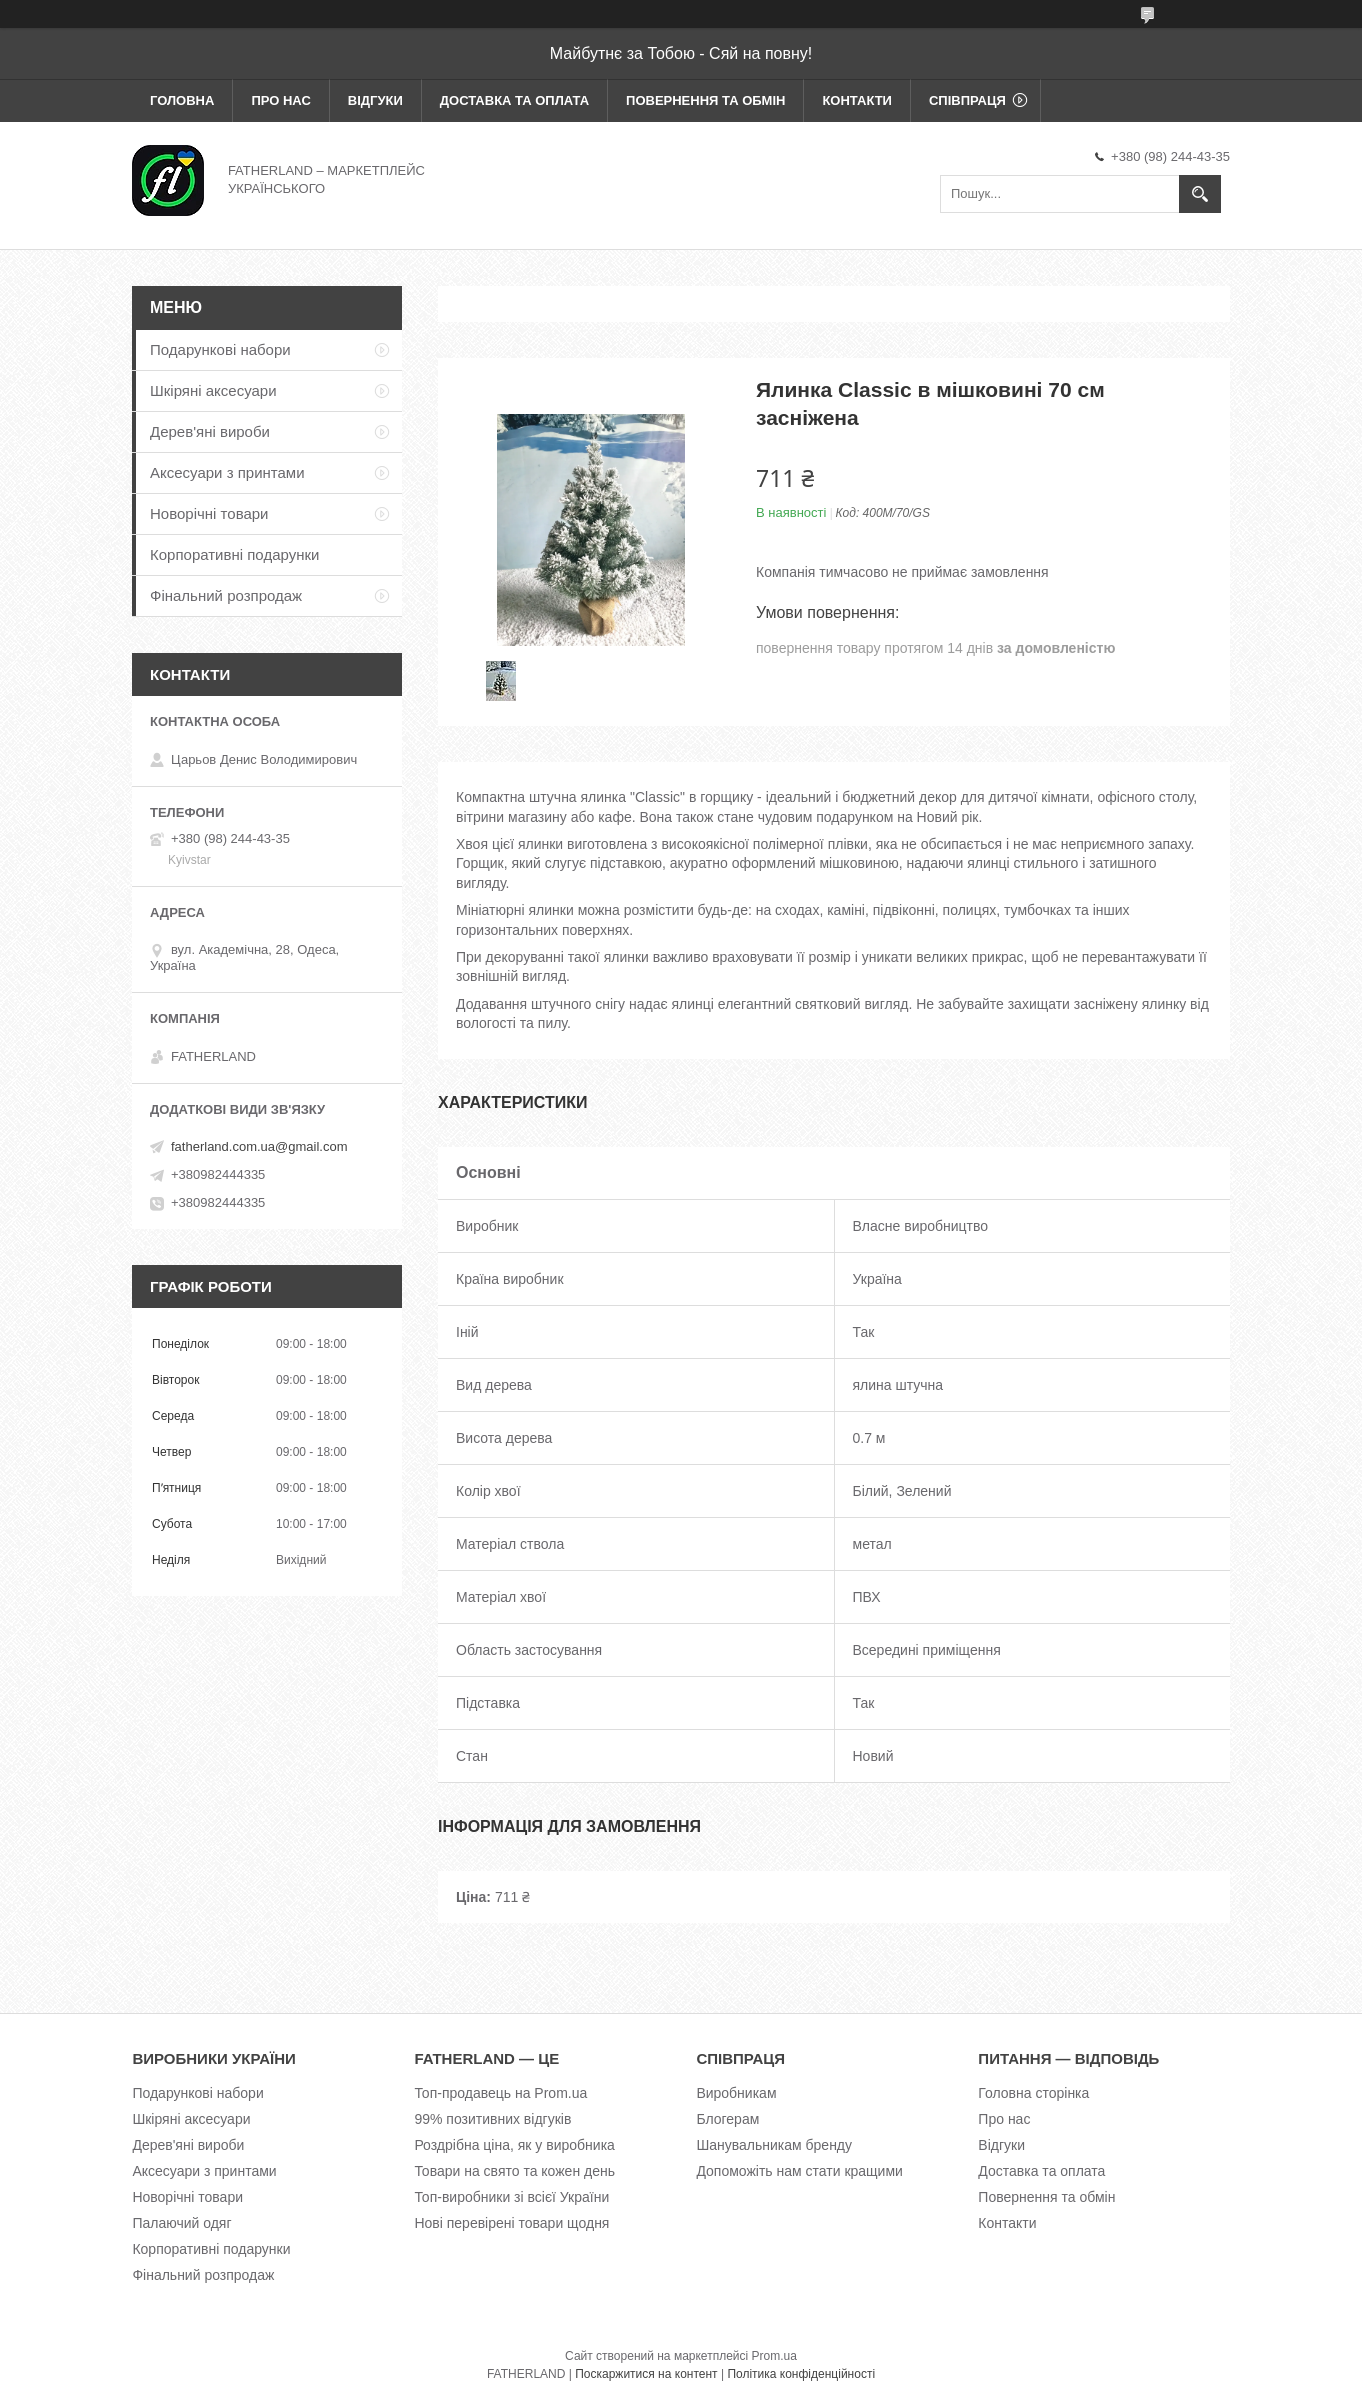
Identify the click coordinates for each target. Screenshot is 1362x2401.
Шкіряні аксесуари (213, 390)
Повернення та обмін (705, 100)
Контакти (857, 100)
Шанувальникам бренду (774, 2145)
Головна (182, 100)
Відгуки (375, 100)
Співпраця (967, 100)
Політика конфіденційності (801, 2374)
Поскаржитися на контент (646, 2374)
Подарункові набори (220, 349)
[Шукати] (1200, 194)
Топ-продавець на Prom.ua (500, 2093)
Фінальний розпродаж (226, 595)
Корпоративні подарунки (234, 554)
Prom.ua (774, 2356)
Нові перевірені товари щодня (511, 2223)
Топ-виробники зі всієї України (511, 2197)
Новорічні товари (209, 513)
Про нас (280, 100)
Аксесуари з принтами (227, 472)
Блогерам (727, 2119)
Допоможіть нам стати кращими (799, 2171)
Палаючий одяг (181, 2223)
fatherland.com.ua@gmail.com (259, 1146)
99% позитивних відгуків (492, 2119)
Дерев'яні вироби (210, 431)
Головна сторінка (1033, 2093)
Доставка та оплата (514, 100)
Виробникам (736, 2093)
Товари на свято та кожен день (514, 2171)
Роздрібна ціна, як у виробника (514, 2145)
